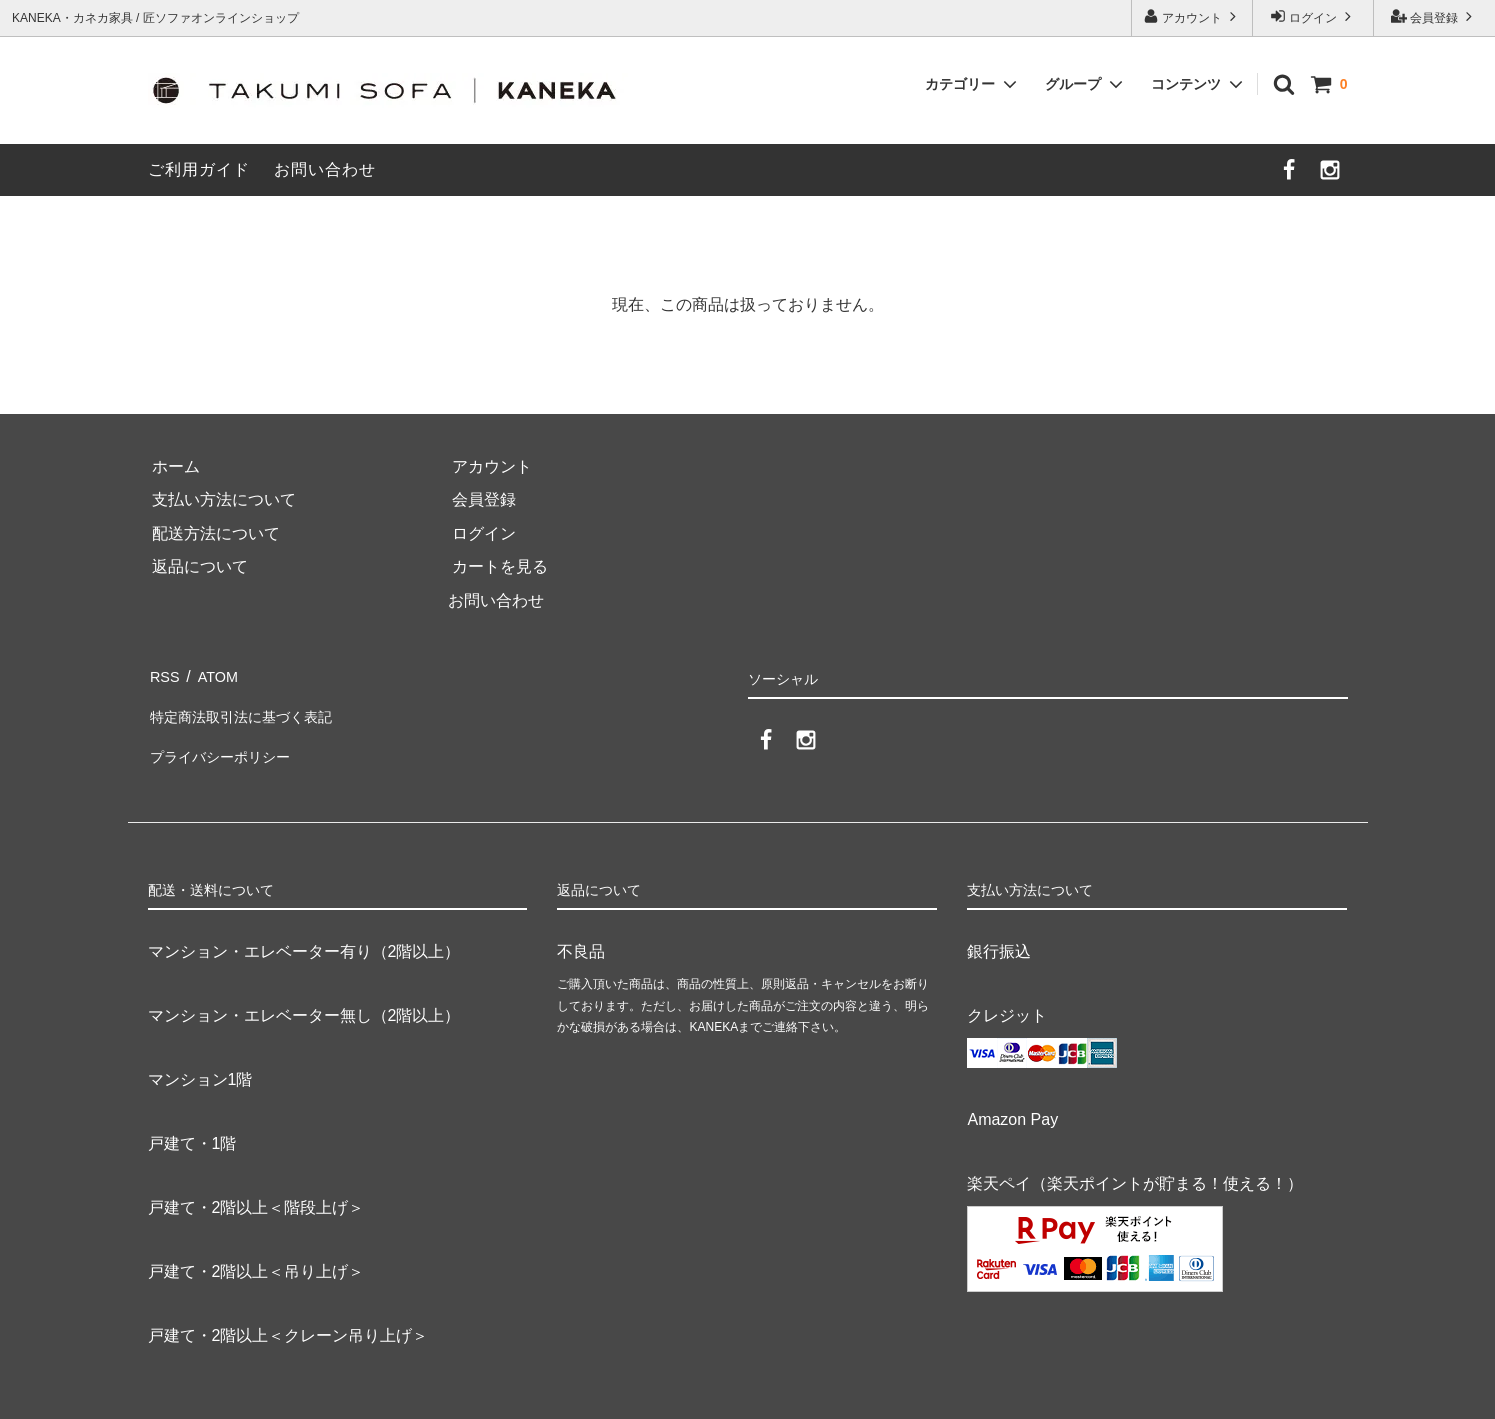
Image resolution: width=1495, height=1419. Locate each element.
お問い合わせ (325, 169)
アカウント (1192, 16)
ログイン (1313, 16)
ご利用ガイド (199, 169)
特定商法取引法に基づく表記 (252, 707)
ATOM (215, 673)
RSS (164, 673)
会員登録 (1434, 16)
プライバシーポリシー (228, 741)
